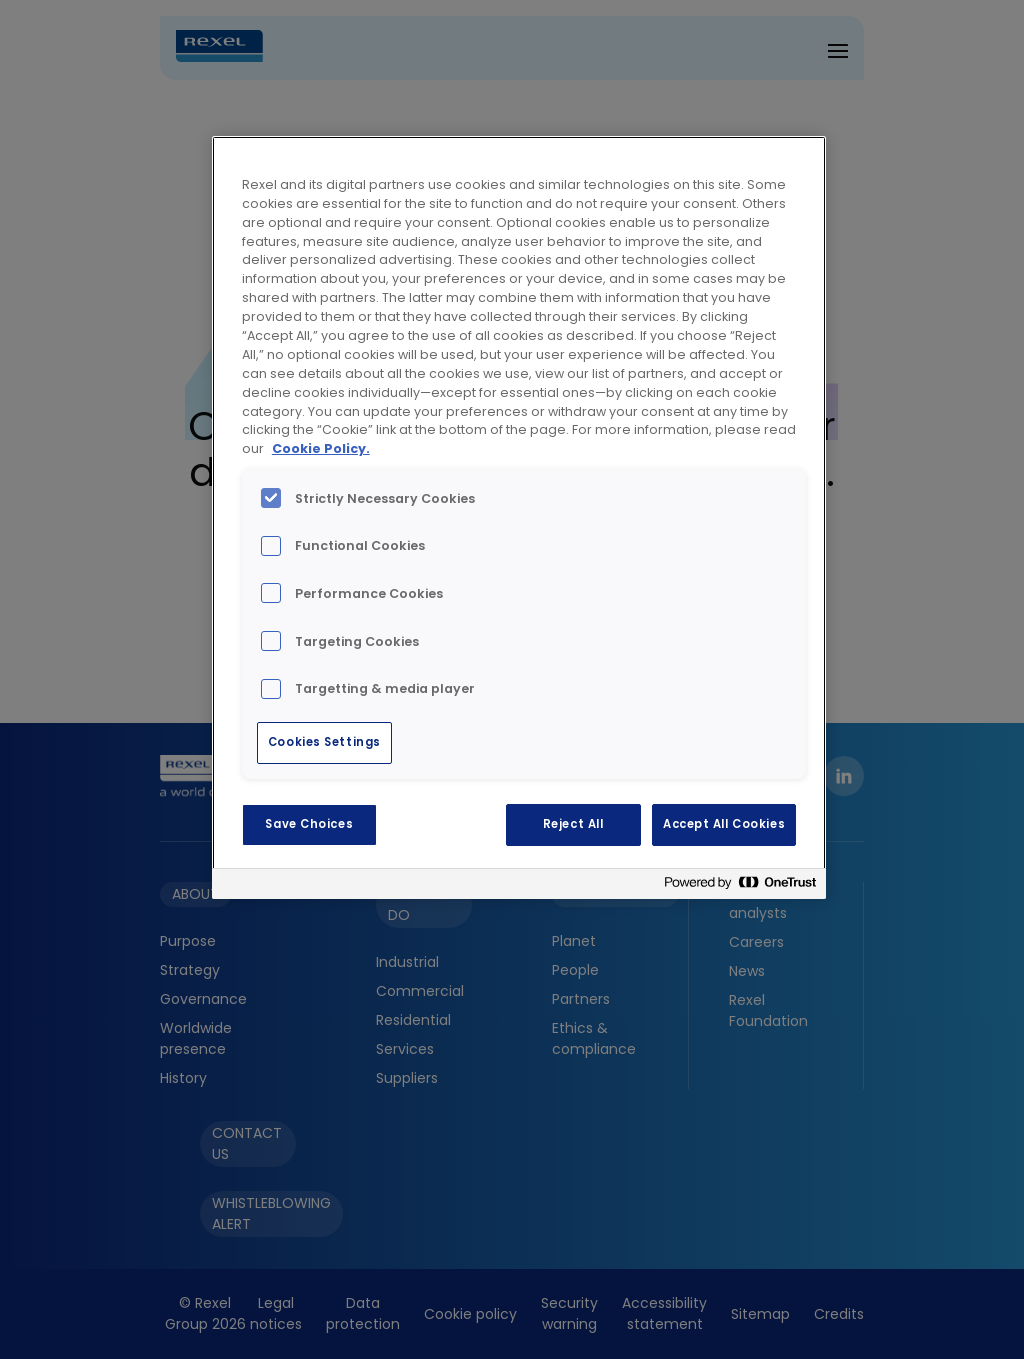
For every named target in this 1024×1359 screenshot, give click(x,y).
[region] (519, 517)
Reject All (573, 824)
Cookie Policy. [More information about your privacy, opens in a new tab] (321, 448)
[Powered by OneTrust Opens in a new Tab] (740, 886)
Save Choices (309, 824)
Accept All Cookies (724, 824)
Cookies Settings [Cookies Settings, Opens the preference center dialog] (324, 742)
